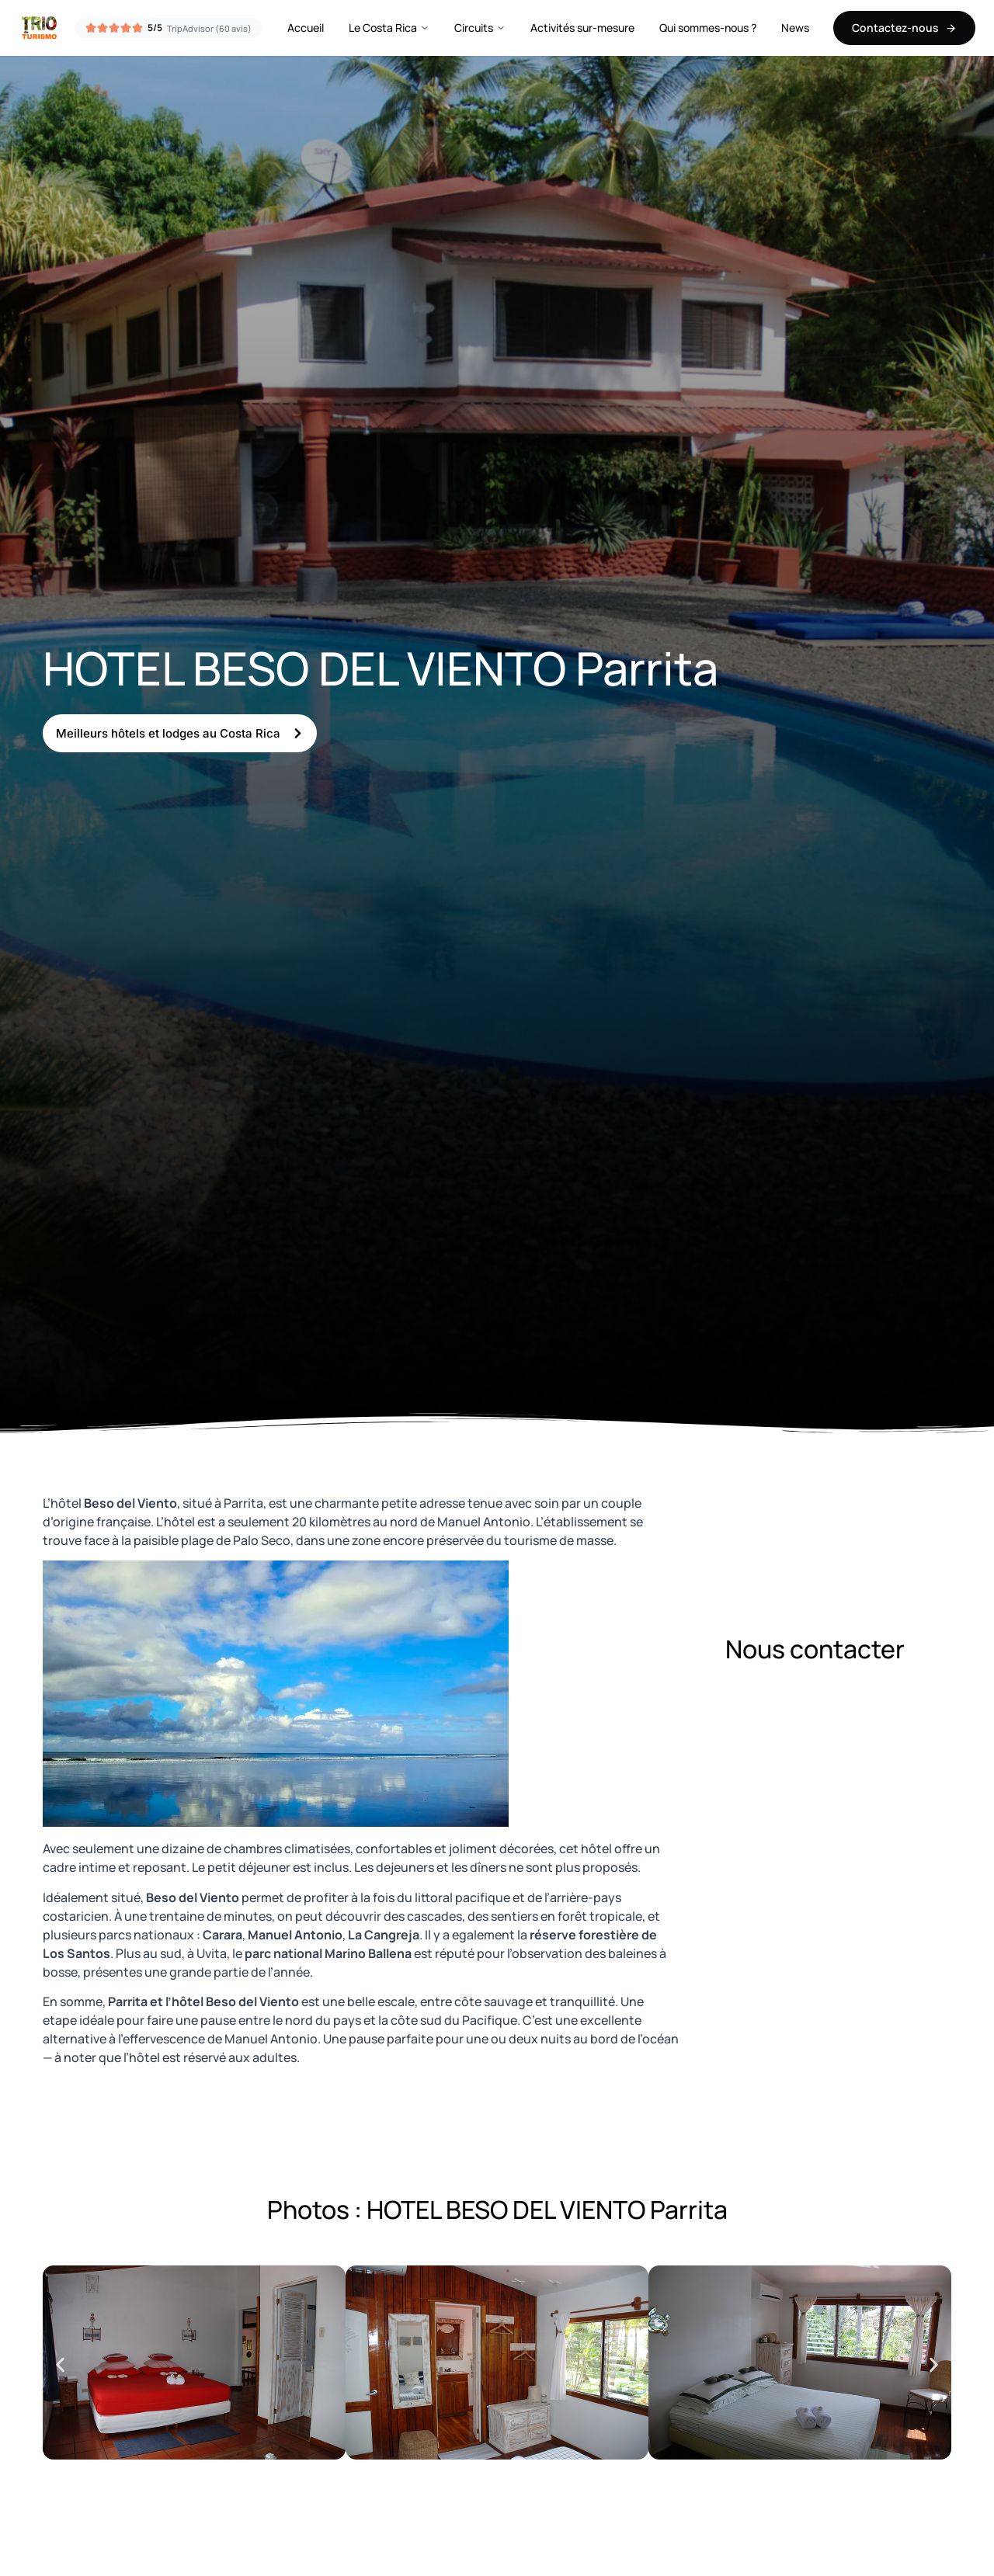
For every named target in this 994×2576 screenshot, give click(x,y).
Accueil (305, 27)
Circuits (480, 27)
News (795, 27)
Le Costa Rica (389, 27)
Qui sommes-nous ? (707, 27)
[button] (60, 2365)
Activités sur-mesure (582, 27)
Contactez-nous (904, 27)
